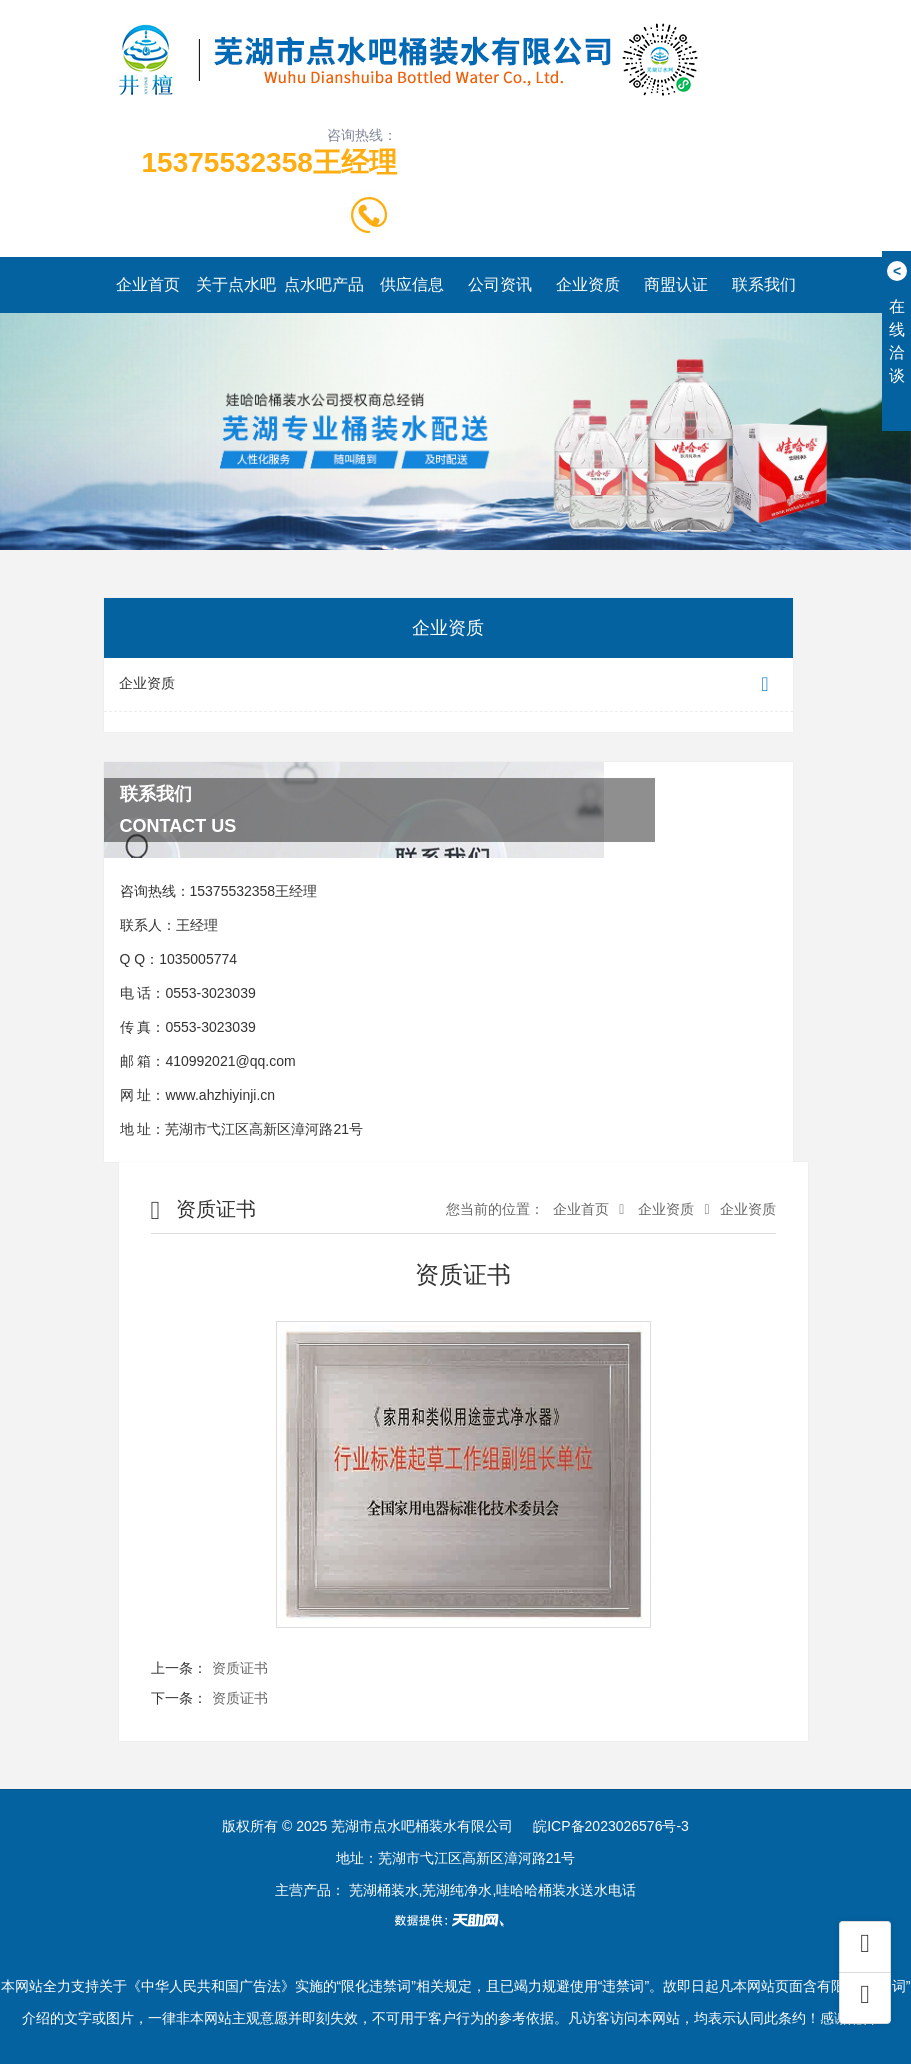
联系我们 (764, 284)
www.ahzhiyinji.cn (220, 1095)
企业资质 (588, 284)
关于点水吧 (236, 284)
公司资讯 (500, 284)
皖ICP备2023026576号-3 (611, 1826)
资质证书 (240, 1668)
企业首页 (148, 284)
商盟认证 (676, 284)
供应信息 (412, 284)
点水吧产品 (324, 284)
